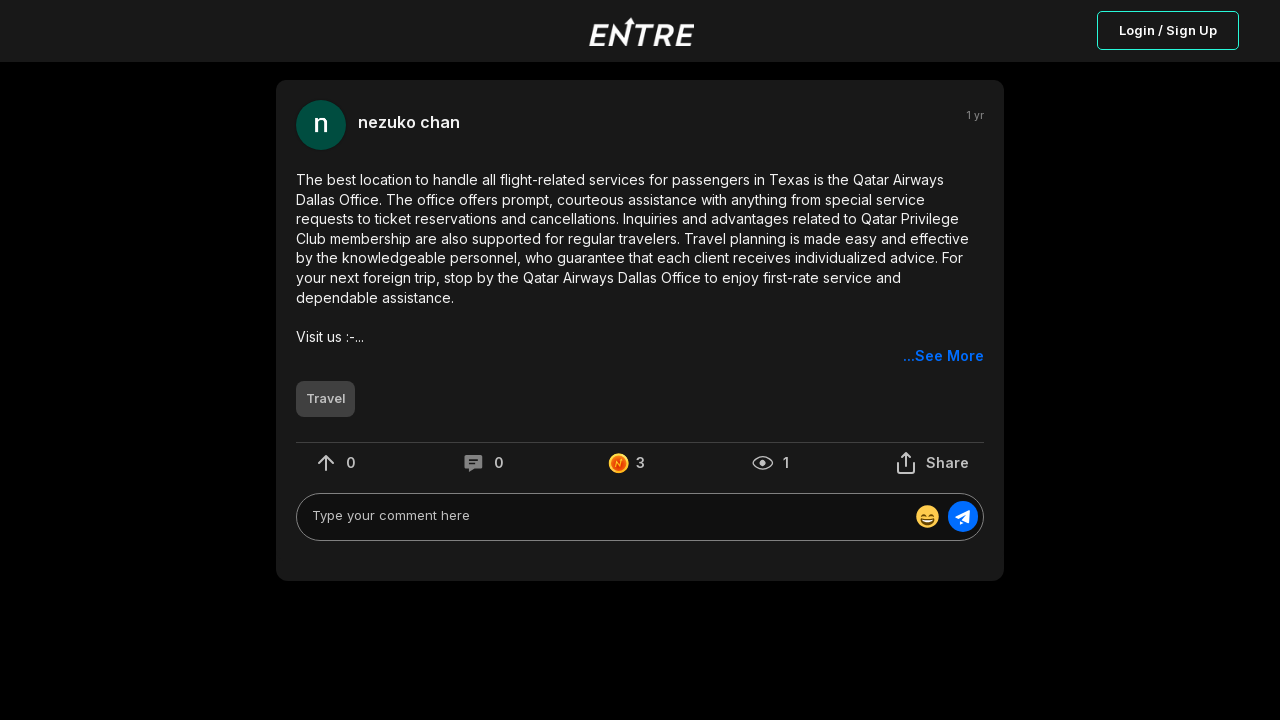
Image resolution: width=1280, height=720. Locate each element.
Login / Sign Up (1168, 30)
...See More (943, 355)
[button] (640, 268)
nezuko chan (409, 122)
